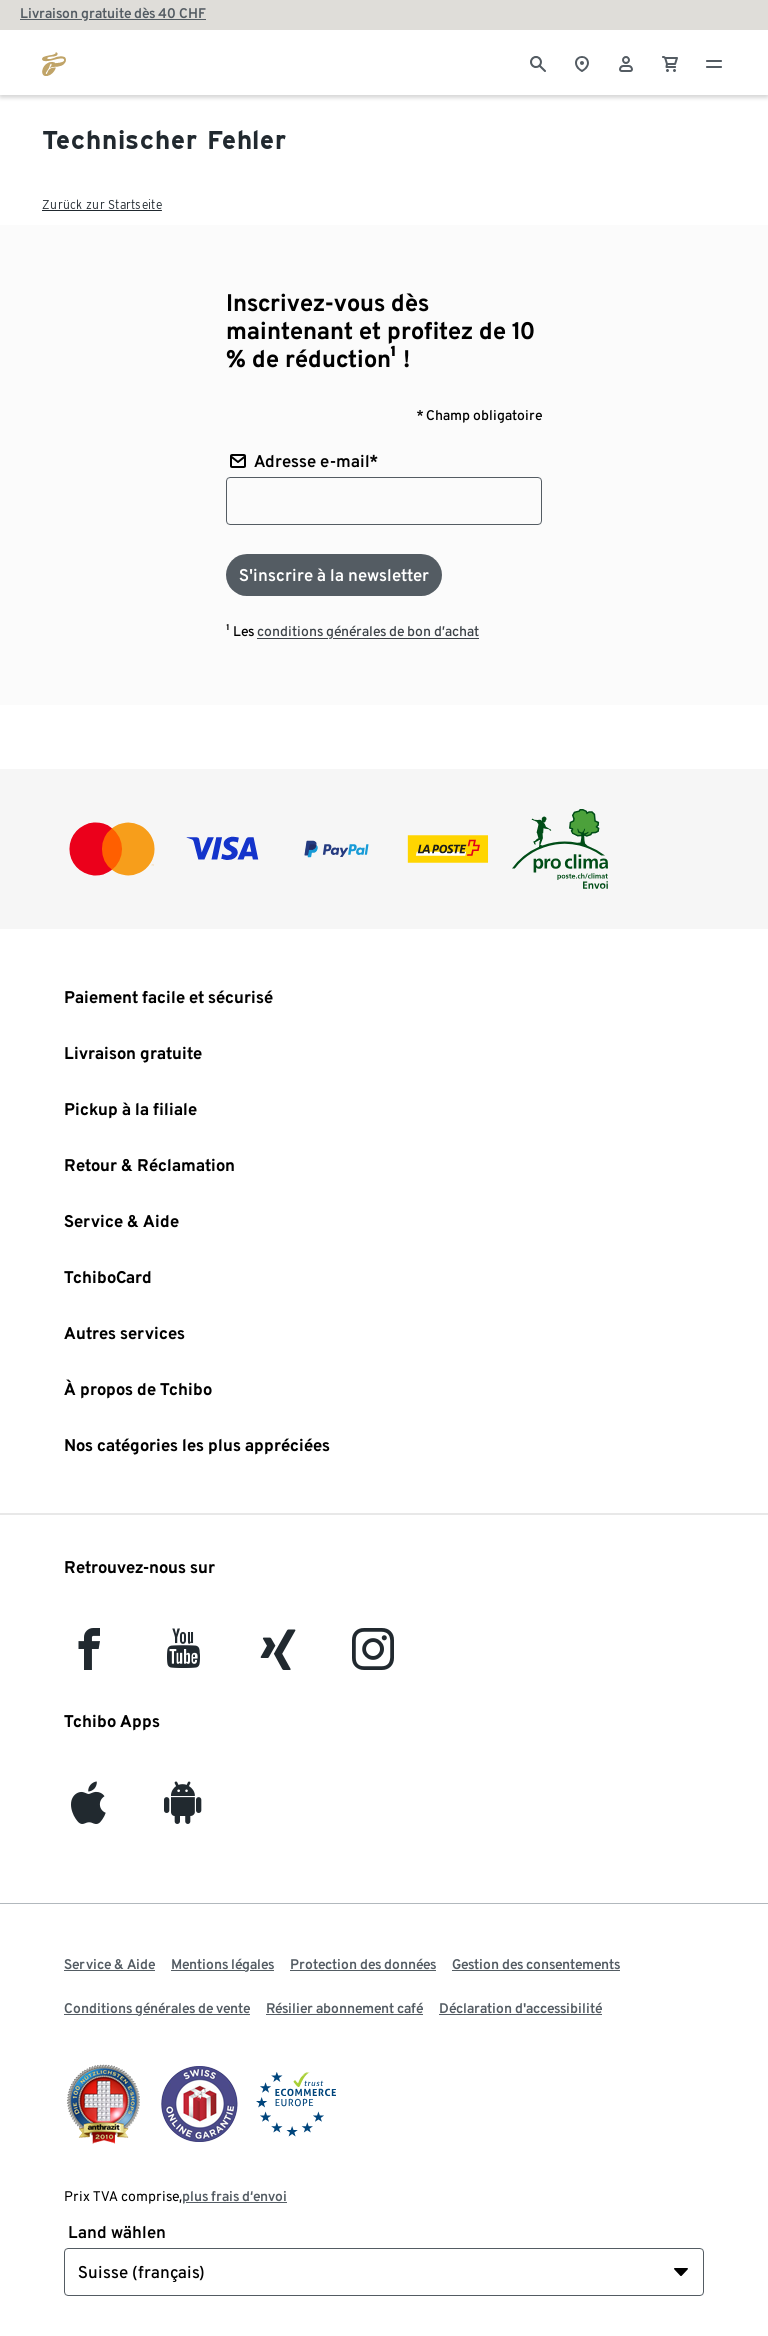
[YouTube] (184, 1658)
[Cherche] (538, 62)
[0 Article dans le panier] (670, 62)
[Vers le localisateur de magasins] (582, 62)
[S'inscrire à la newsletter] (334, 575)
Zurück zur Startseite (102, 204)
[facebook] (89, 1658)
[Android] (183, 1812)
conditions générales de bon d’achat (368, 631)
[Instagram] (373, 1658)
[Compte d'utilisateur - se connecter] (626, 62)
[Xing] (279, 1658)
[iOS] (88, 1812)
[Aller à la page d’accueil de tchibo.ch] (54, 62)
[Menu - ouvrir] (714, 62)
